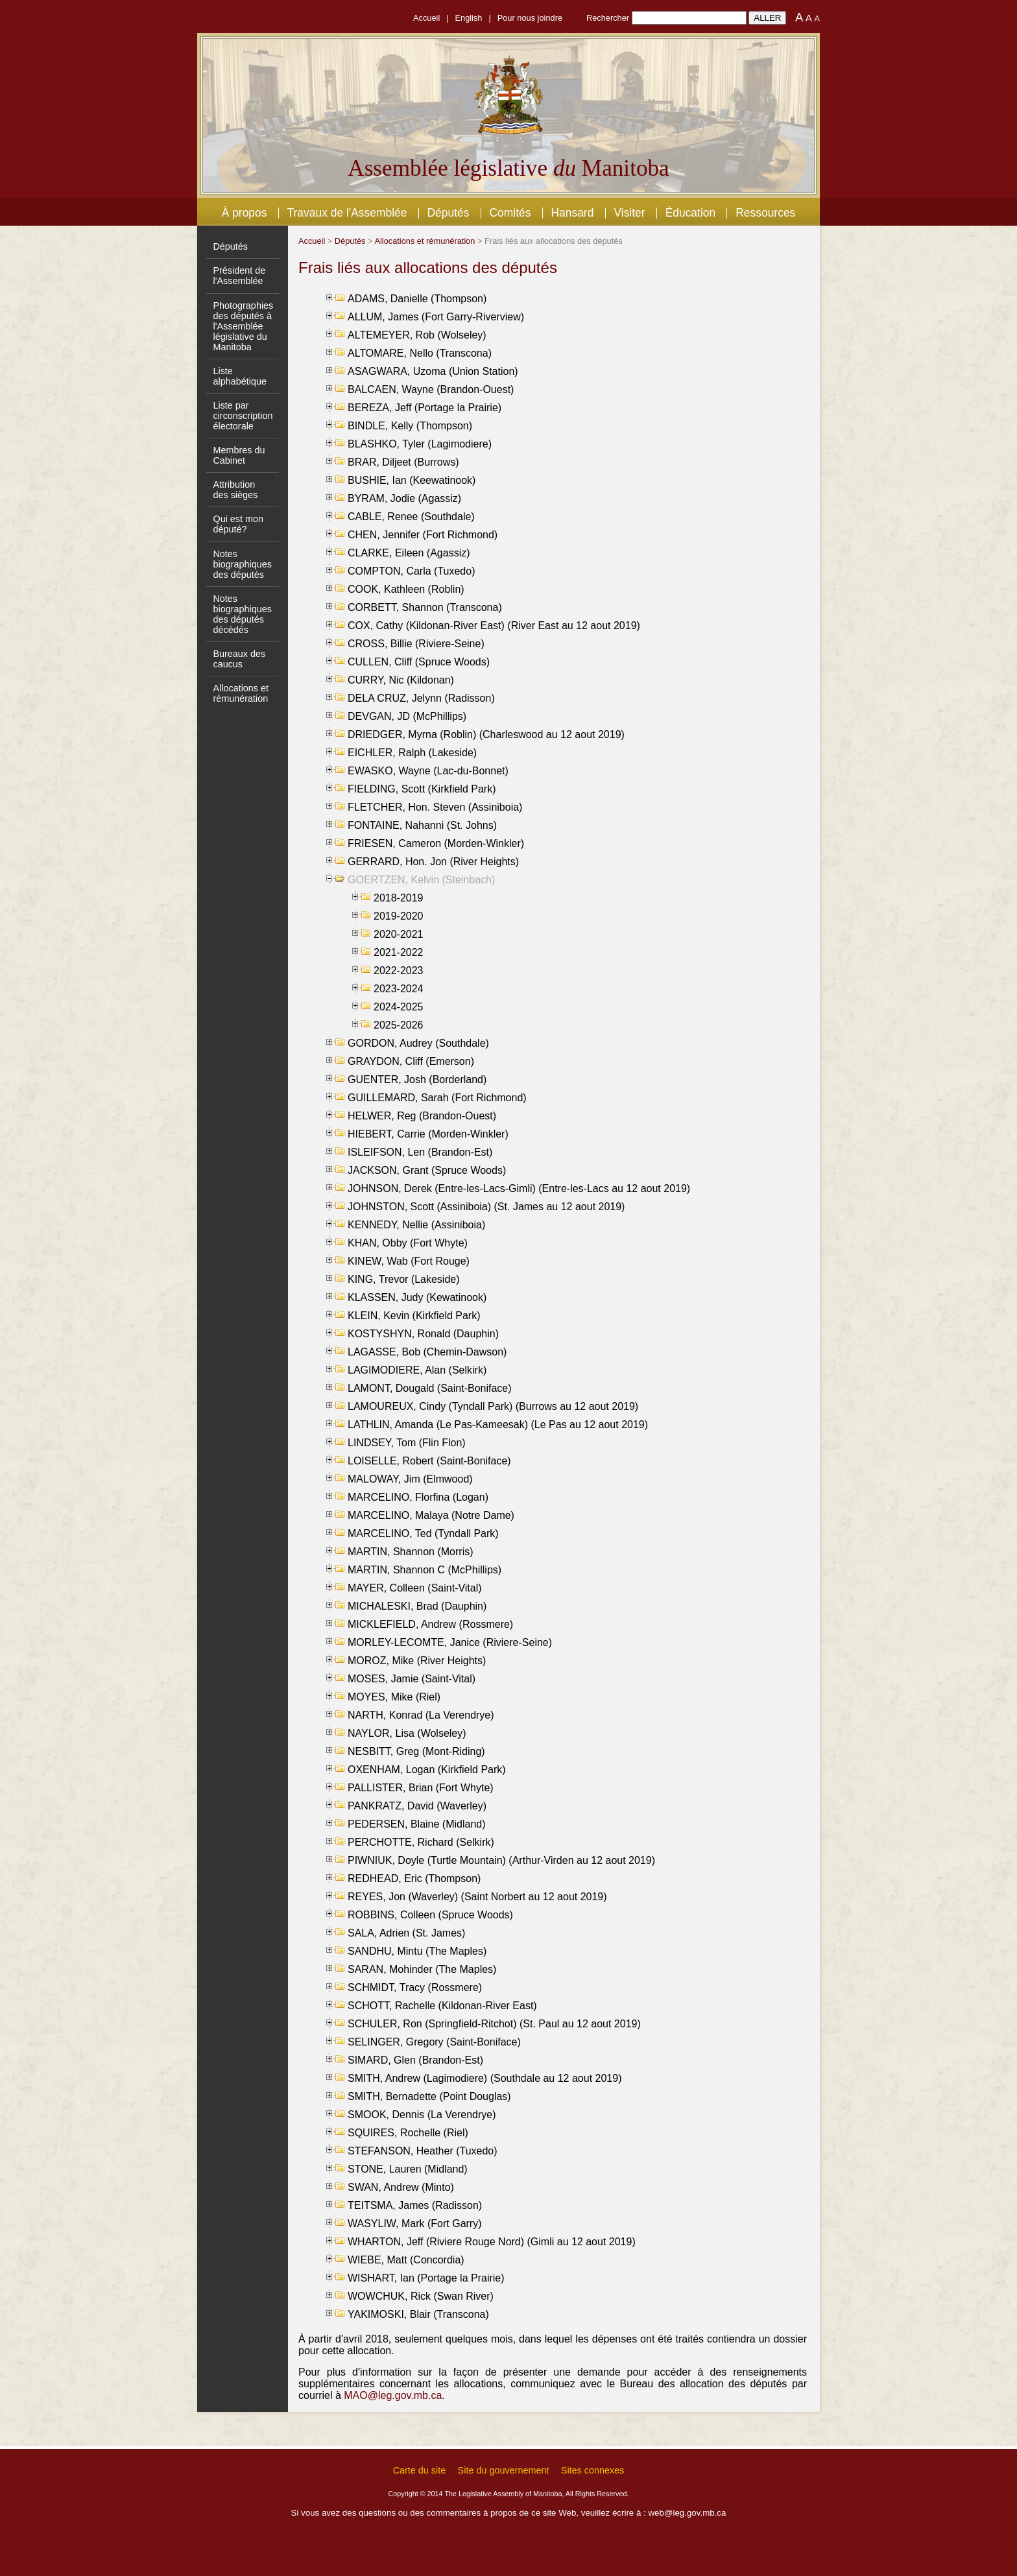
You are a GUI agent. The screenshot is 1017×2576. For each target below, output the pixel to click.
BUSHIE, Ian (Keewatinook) (411, 480)
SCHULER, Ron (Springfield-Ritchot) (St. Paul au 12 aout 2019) (494, 2023)
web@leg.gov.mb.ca (687, 2513)
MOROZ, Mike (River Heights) (417, 1660)
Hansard (572, 212)
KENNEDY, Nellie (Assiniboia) (416, 1224)
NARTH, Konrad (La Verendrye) (421, 1715)
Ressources (765, 212)
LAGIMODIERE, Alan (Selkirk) (417, 1370)
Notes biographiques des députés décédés (242, 614)
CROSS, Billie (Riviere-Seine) (416, 643)
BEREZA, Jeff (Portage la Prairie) (424, 407)
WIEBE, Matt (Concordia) (406, 2259)
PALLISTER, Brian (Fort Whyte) (421, 1787)
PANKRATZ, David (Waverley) (417, 1805)
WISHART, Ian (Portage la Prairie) (426, 2278)
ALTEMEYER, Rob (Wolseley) (417, 334)
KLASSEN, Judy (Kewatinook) (417, 1297)
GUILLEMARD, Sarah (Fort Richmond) (437, 1097)
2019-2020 (399, 916)
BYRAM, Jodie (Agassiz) (404, 498)
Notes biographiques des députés (242, 564)
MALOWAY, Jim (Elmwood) (410, 1479)
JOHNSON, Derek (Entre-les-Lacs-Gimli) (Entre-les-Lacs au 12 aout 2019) (519, 1188)
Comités (510, 212)
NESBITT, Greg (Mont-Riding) (416, 1751)
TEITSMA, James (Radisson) (415, 2205)
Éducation (690, 212)
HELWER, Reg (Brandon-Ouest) (422, 1115)
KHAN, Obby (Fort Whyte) (408, 1242)
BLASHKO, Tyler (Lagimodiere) (420, 443)
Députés (448, 212)
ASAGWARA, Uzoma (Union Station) (433, 371)
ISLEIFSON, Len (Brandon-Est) (420, 1152)
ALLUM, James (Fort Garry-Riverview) (436, 316)
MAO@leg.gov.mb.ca (393, 2395)
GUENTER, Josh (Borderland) (417, 1079)
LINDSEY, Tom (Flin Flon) (407, 1442)
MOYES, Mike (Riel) (394, 1696)
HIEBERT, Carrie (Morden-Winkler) (428, 1133)
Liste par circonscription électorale (242, 415)
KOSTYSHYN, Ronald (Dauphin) (423, 1333)
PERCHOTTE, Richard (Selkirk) (421, 1842)
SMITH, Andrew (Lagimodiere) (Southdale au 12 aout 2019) (484, 2078)
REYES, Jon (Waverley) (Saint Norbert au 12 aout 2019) (477, 1896)
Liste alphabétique (239, 376)
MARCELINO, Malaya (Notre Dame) (431, 1515)
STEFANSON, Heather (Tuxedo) (422, 2150)
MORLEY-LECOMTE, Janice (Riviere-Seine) (450, 1642)
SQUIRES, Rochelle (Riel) (408, 2132)
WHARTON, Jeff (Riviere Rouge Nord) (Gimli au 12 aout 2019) (492, 2241)
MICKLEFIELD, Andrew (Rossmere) (430, 1624)
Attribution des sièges (235, 489)
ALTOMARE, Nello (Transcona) (420, 353)
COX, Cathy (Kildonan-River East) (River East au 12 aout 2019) (494, 625)
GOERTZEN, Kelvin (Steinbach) (421, 879)
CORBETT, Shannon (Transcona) (425, 607)
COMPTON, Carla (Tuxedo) (411, 571)
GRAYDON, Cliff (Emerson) (411, 1061)
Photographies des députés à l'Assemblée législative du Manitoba (243, 326)
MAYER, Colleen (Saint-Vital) (415, 1587)
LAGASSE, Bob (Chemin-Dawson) (427, 1351)
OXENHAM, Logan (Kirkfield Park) (427, 1769)
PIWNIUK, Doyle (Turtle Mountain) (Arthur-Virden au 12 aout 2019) (501, 1860)
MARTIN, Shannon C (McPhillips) (424, 1569)
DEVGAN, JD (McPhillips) (407, 716)
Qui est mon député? (238, 524)
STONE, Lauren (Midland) (408, 2169)
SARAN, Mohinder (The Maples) (422, 1969)
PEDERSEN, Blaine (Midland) (417, 1824)
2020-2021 (399, 934)
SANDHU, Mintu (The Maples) (417, 1951)
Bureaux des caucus (239, 659)
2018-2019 (399, 897)
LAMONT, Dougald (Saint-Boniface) (430, 1388)
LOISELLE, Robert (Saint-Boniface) (429, 1460)
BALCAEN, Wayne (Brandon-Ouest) (431, 389)
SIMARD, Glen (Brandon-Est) (415, 2060)
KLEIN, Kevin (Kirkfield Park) (414, 1315)
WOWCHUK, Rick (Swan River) (421, 2296)
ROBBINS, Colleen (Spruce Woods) (430, 1914)
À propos (244, 212)
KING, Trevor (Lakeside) (404, 1279)
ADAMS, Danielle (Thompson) (417, 298)
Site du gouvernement (503, 2470)
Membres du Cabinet (239, 455)
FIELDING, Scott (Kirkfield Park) (422, 788)
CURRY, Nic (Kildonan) (401, 680)
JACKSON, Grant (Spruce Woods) (427, 1170)
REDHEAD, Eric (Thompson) (414, 1878)
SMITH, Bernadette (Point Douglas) (429, 2096)
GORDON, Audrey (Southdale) (418, 1043)
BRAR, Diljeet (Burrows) (403, 462)
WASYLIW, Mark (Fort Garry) (415, 2223)
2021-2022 (399, 952)
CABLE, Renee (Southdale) (411, 516)
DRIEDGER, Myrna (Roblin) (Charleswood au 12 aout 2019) (486, 734)
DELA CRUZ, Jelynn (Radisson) (421, 698)
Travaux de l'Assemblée (347, 212)
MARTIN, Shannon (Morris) (410, 1551)
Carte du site (419, 2470)
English (469, 18)
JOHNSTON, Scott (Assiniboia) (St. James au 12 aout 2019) (486, 1206)
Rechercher (607, 18)
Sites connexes (593, 2470)
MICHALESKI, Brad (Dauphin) (417, 1606)
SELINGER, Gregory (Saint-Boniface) (434, 2041)
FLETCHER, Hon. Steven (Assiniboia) (435, 807)
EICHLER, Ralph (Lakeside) (412, 752)
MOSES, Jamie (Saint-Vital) (411, 1678)
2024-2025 (399, 1006)
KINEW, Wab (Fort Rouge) (409, 1261)
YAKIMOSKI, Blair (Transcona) (418, 2314)
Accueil (426, 18)
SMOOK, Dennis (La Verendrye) (422, 2114)
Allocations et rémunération (241, 693)
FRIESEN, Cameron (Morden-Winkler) (436, 843)
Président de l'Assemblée (239, 275)
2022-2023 (399, 970)
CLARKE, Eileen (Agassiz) (409, 552)
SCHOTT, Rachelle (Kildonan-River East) (442, 2005)
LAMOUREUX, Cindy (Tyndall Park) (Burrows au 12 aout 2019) (493, 1406)
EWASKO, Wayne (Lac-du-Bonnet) (428, 770)
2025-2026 (399, 1025)
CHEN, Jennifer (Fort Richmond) (422, 534)
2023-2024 (399, 988)
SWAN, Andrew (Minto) (401, 2187)
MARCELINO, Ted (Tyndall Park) (423, 1533)
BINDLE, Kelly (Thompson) (410, 425)
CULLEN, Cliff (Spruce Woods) (419, 661)
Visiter (629, 212)
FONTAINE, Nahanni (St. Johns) (422, 825)
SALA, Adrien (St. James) (406, 1932)
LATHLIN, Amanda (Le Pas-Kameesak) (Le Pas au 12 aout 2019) (498, 1424)
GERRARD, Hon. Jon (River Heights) (433, 861)
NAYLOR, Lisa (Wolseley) (407, 1733)
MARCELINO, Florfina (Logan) (418, 1497)
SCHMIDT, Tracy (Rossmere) (415, 1987)
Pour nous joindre (529, 18)
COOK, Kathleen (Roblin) (406, 589)
